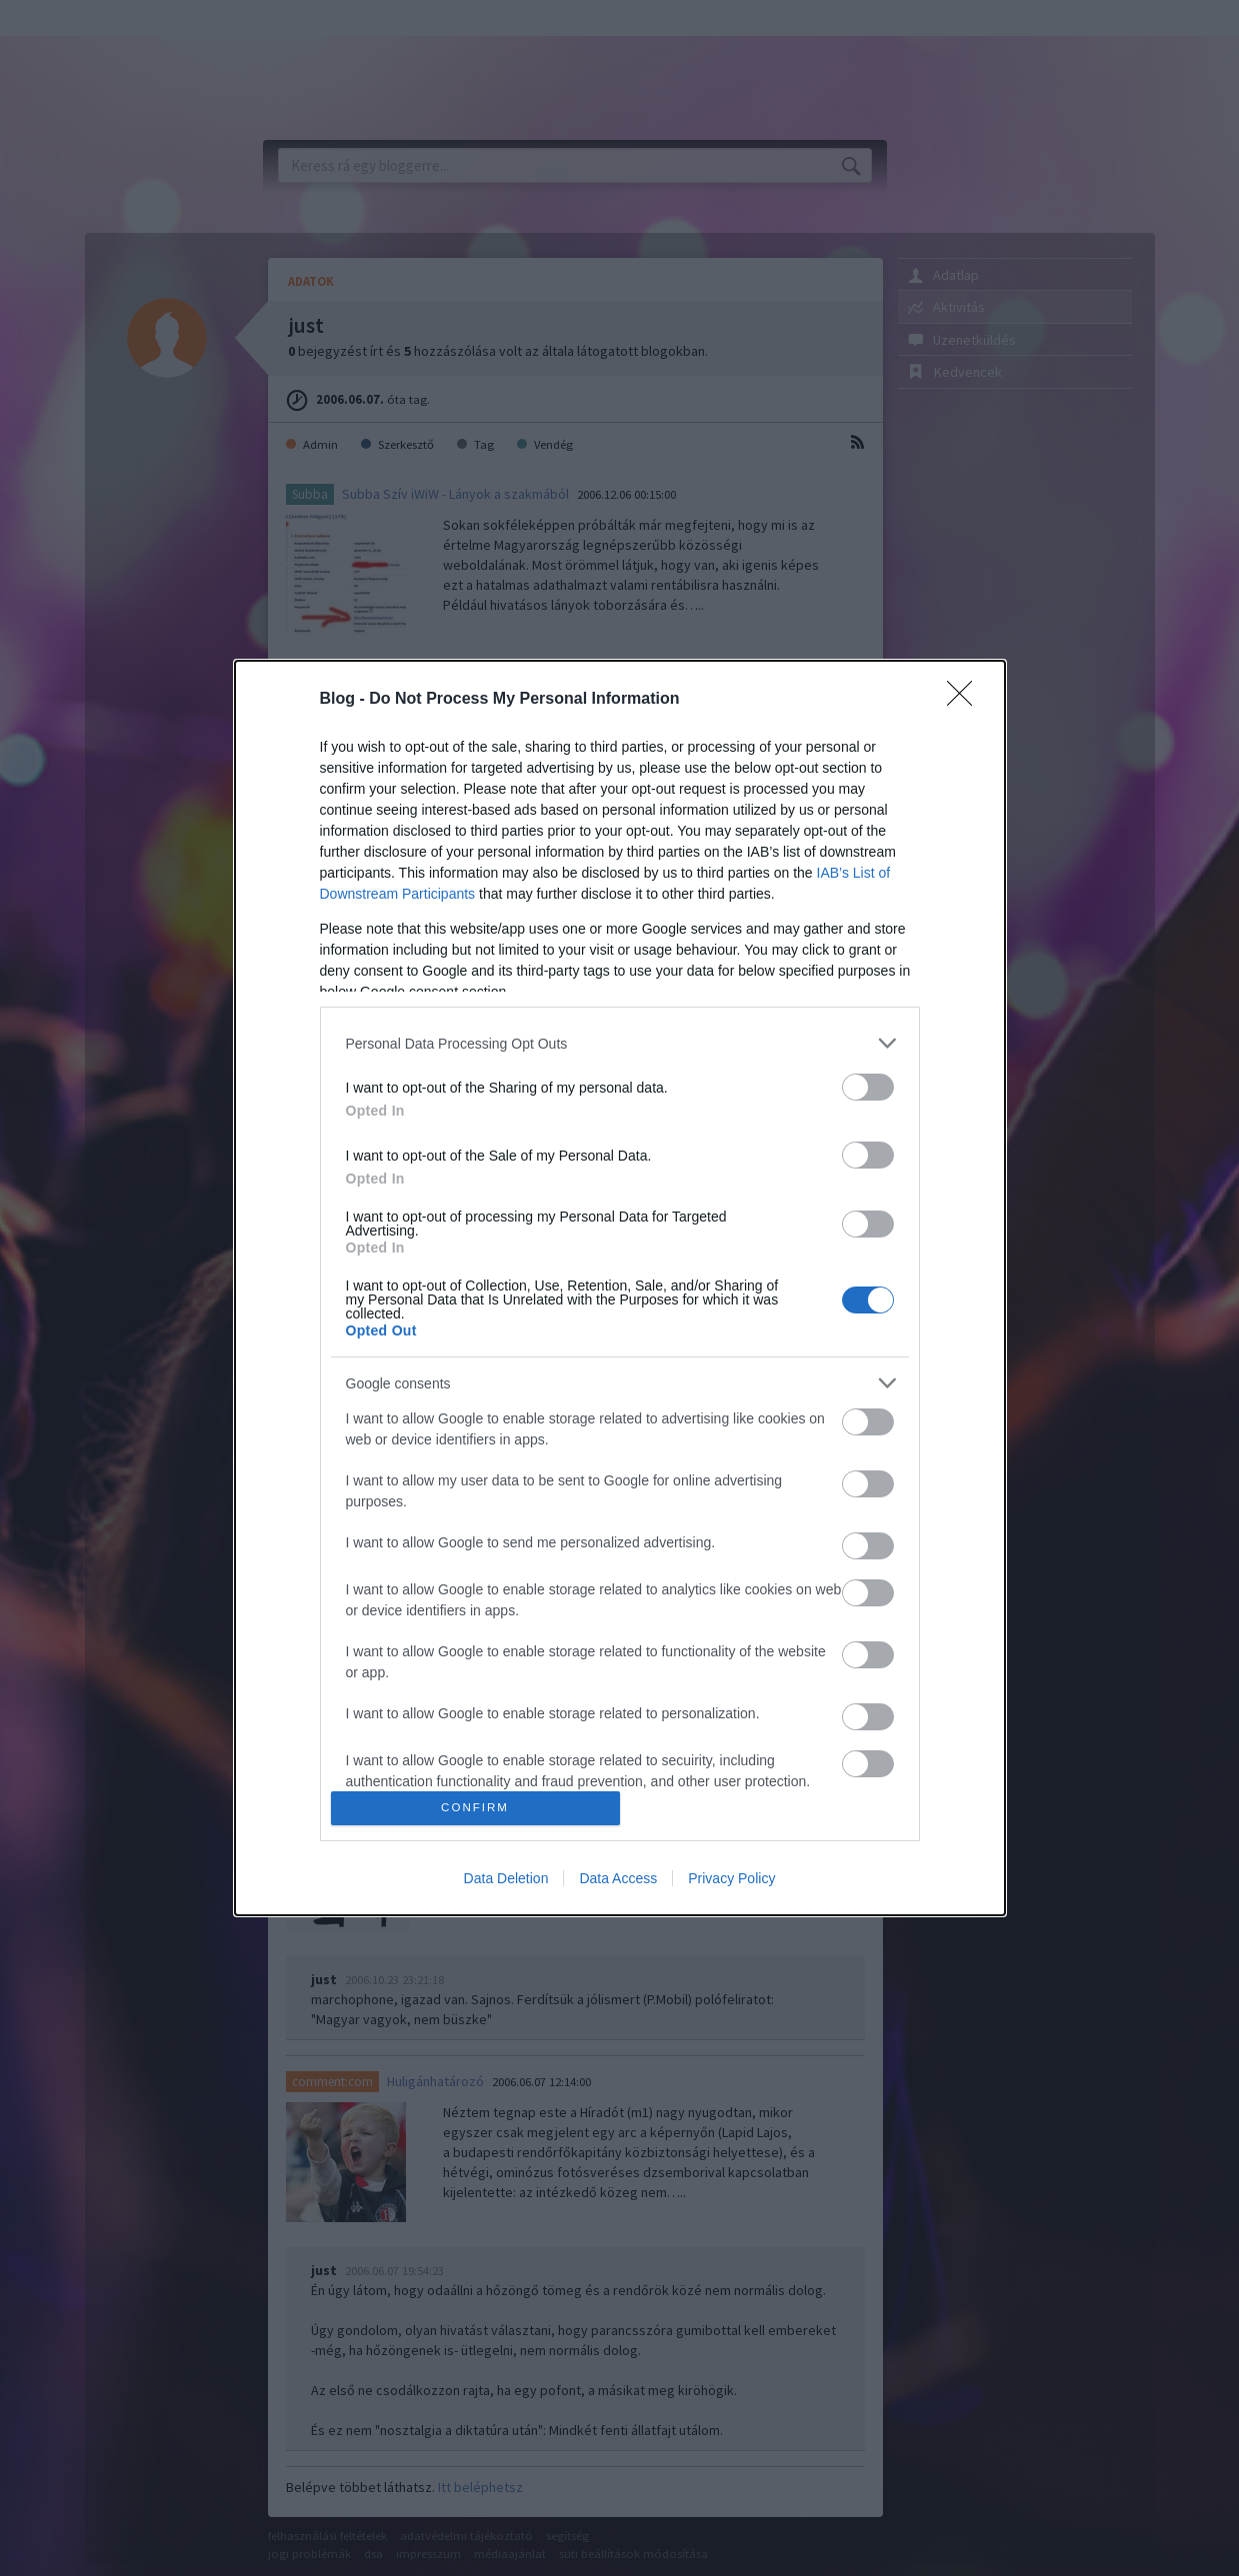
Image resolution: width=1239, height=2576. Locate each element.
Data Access (618, 1878)
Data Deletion (506, 1878)
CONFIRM (475, 1807)
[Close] (966, 700)
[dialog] (620, 1287)
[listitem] (620, 1043)
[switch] (868, 1087)
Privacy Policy (731, 1878)
